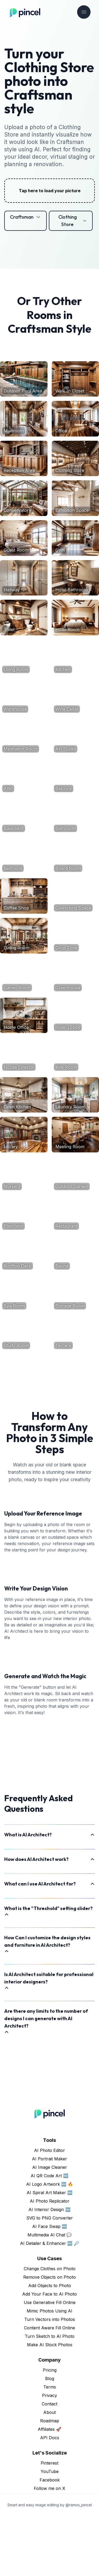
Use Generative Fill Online (50, 2362)
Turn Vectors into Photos (49, 2379)
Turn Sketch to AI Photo (49, 2396)
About (49, 2472)
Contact (49, 2463)
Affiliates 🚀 (49, 2489)
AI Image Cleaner (49, 2227)
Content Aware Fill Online (49, 2387)
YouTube (50, 2531)
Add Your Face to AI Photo (49, 2354)
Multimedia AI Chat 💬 (49, 2294)
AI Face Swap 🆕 (49, 2286)
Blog (49, 2438)
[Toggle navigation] (84, 12)
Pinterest (49, 2523)
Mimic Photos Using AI (49, 2370)
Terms (49, 2447)
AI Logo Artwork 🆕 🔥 (49, 2244)
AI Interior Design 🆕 (49, 2269)
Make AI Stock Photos (49, 2404)
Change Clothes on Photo (50, 2328)
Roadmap (49, 2480)
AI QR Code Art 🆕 (49, 2235)
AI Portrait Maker (49, 2218)
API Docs (49, 2497)
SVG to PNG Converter (49, 2278)
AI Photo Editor (49, 2210)
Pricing (49, 2430)
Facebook (50, 2539)
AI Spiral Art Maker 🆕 (50, 2252)
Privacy (49, 2455)
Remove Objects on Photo (49, 2337)
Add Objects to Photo (49, 2345)
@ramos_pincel (78, 2565)
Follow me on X (49, 2548)
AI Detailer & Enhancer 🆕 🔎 (49, 2303)
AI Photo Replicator (49, 2261)
